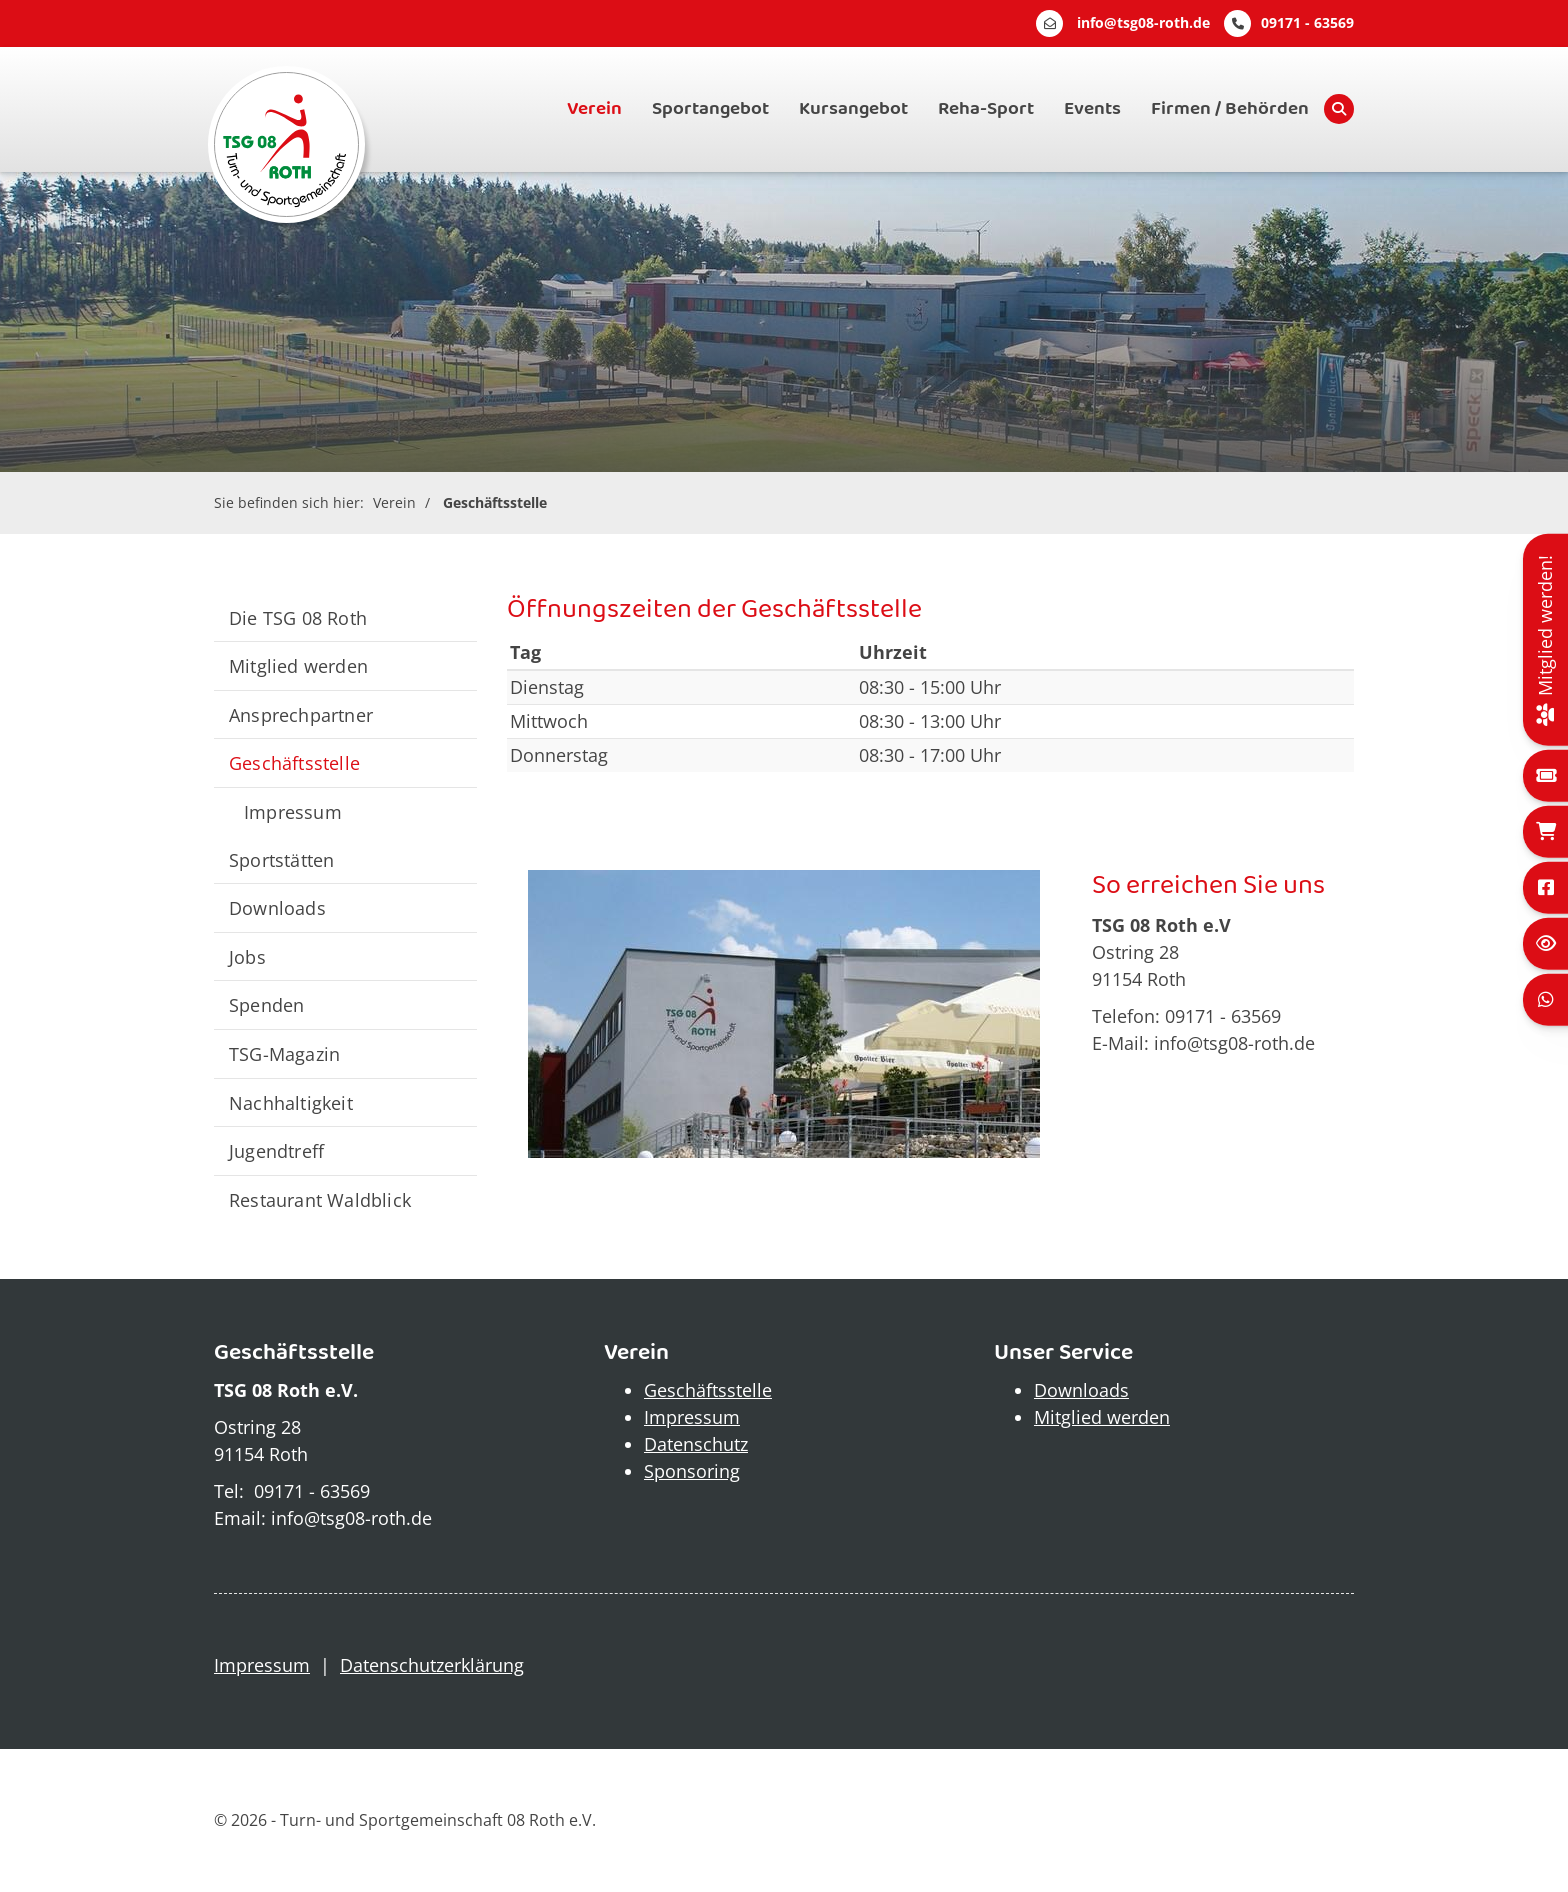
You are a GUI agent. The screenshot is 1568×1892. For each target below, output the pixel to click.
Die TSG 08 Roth (298, 617)
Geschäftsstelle (495, 502)
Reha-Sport (986, 109)
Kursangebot (853, 109)
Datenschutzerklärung (432, 1665)
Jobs (247, 956)
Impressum (293, 811)
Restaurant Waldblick (320, 1199)
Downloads (277, 907)
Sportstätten (281, 859)
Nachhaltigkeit (291, 1102)
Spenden (266, 1004)
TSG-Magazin (284, 1053)
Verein (594, 109)
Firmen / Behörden (1230, 109)
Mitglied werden (298, 665)
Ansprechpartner (301, 714)
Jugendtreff (276, 1150)
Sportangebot (710, 109)
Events (1092, 109)
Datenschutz (696, 1444)
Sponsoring (692, 1471)
